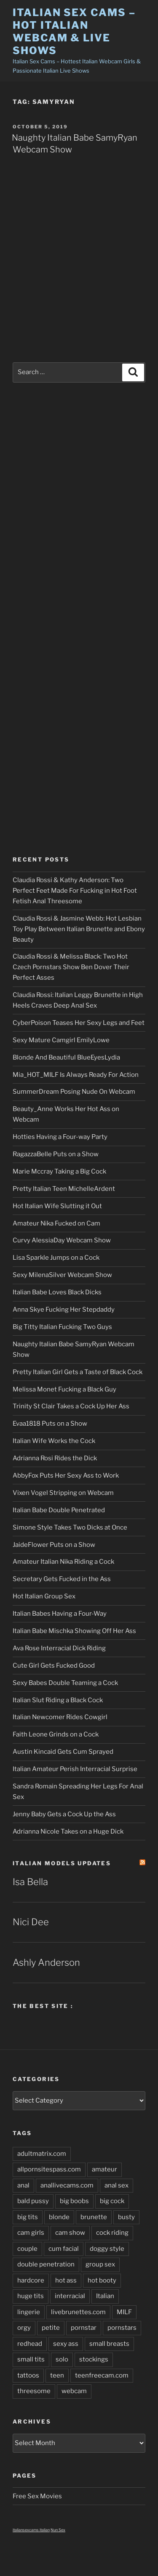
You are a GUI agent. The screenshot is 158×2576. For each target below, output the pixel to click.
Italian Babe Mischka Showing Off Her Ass (74, 1631)
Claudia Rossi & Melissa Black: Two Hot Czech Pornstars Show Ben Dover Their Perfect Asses (71, 967)
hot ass (66, 2280)
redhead (29, 2344)
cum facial (63, 2249)
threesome (34, 2391)
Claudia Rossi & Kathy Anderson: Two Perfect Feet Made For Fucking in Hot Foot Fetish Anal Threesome (75, 890)
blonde (59, 2217)
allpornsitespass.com (49, 2169)
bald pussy (33, 2201)
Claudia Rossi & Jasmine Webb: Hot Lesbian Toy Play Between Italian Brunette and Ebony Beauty (79, 929)
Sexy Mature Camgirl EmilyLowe (61, 1040)
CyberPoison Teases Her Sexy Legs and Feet (79, 1023)
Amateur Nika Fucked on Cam (56, 1223)
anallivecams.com (67, 2185)
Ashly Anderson (46, 1962)
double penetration (46, 2264)
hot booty (102, 2280)
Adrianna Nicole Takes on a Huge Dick (68, 1831)
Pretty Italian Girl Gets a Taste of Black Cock (77, 1372)
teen (57, 2375)
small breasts (109, 2344)
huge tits (30, 2296)
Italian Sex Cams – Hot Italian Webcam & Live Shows (74, 31)
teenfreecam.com (102, 2375)
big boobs (74, 2201)
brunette (93, 2217)
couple (27, 2249)
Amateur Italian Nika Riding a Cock (63, 1561)
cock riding (112, 2232)
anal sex (116, 2185)
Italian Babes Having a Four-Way (60, 1613)
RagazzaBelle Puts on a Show (56, 1154)
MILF (124, 2312)
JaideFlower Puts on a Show (54, 1545)
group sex (100, 2264)
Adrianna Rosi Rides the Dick (55, 1458)
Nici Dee (31, 1921)
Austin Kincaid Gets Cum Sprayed (63, 1751)
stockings (93, 2359)
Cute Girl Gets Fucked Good (54, 1665)
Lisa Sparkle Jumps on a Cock (56, 1257)
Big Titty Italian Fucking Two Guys (62, 1327)
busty (126, 2217)
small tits (31, 2359)
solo (62, 2359)
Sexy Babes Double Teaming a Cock (65, 1683)
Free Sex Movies (37, 2496)
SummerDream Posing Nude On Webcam (74, 1091)
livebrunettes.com (78, 2312)
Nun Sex (58, 2529)
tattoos (28, 2375)
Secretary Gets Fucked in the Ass (62, 1579)
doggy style (107, 2249)
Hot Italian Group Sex (44, 1596)
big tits (27, 2217)
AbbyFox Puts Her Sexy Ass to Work (66, 1475)
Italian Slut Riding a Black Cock (58, 1700)
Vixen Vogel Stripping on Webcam (63, 1493)
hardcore (30, 2280)
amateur (104, 2169)
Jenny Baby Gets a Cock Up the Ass (64, 1814)
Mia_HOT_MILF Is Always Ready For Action (76, 1075)
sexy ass (65, 2344)
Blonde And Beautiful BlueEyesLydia (66, 1057)
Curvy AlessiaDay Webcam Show (62, 1240)
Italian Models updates (62, 1863)
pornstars (122, 2327)
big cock (112, 2201)
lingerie (28, 2312)
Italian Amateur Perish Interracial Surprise (75, 1769)
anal (23, 2185)
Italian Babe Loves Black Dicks (57, 1292)
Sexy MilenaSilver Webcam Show (62, 1275)
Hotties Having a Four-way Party (60, 1137)
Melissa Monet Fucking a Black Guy (64, 1389)
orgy (24, 2327)
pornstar (83, 2327)
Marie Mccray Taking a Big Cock (59, 1171)
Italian (105, 2296)
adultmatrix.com (41, 2154)
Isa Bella (30, 1881)
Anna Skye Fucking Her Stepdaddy (64, 1309)
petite (51, 2327)
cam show (70, 2232)
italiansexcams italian (31, 2529)
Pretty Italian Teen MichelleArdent (64, 1189)
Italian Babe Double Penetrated (59, 1510)
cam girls (30, 2232)
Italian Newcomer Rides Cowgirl (60, 1717)
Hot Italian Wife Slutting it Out (57, 1206)
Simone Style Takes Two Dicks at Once (70, 1527)
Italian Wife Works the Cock (54, 1441)
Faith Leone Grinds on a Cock (56, 1734)
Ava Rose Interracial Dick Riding (59, 1648)
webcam (74, 2391)
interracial (70, 2296)
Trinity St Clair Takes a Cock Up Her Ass (71, 1406)
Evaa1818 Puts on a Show (50, 1423)
